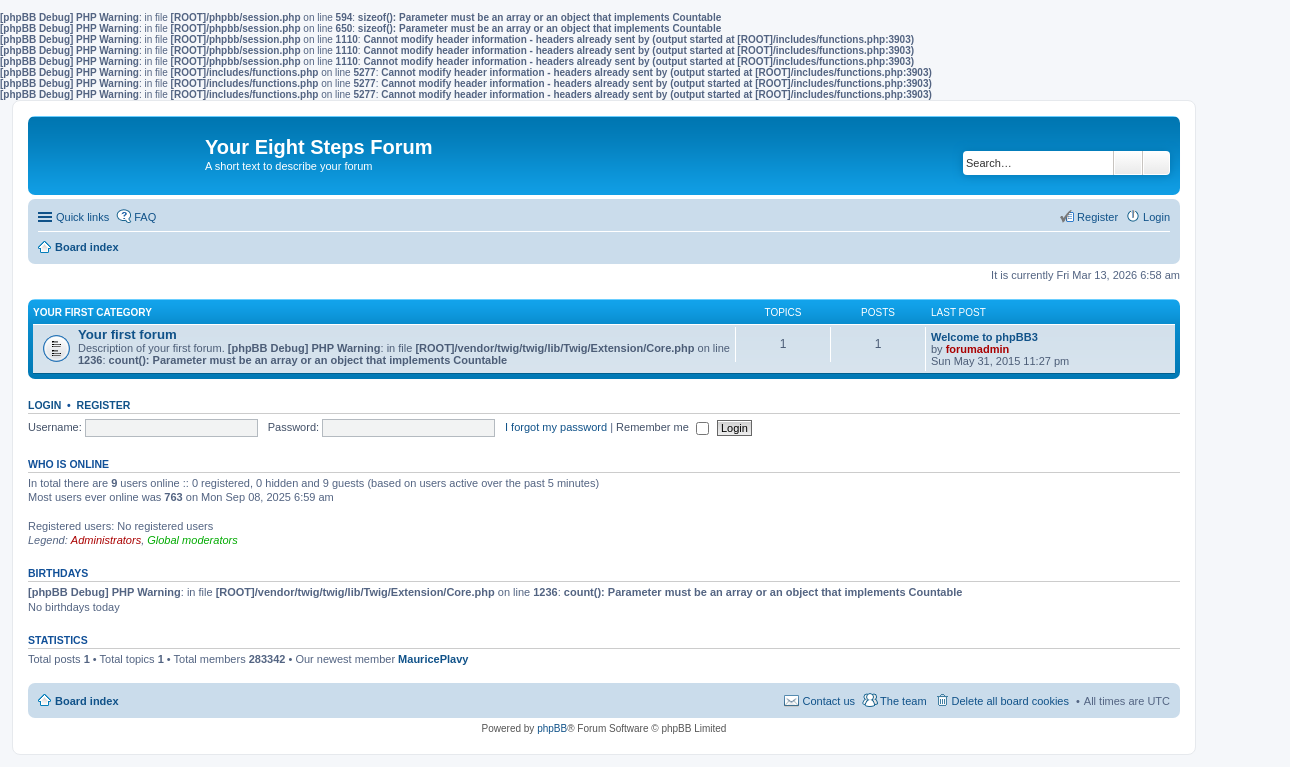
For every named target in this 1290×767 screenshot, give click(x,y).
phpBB (552, 728)
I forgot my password (556, 427)
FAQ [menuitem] (145, 217)
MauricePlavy (433, 659)
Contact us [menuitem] (828, 701)
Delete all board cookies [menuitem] (1010, 701)
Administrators (106, 540)
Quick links (82, 217)
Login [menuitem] (1156, 217)
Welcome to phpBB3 (984, 337)
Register (104, 405)
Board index (87, 701)
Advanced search (1156, 163)
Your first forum (127, 334)
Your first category (92, 312)
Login (44, 405)
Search (1128, 163)
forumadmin (978, 349)
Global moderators (192, 540)
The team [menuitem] (903, 701)
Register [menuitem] (1097, 217)
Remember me (662, 427)
